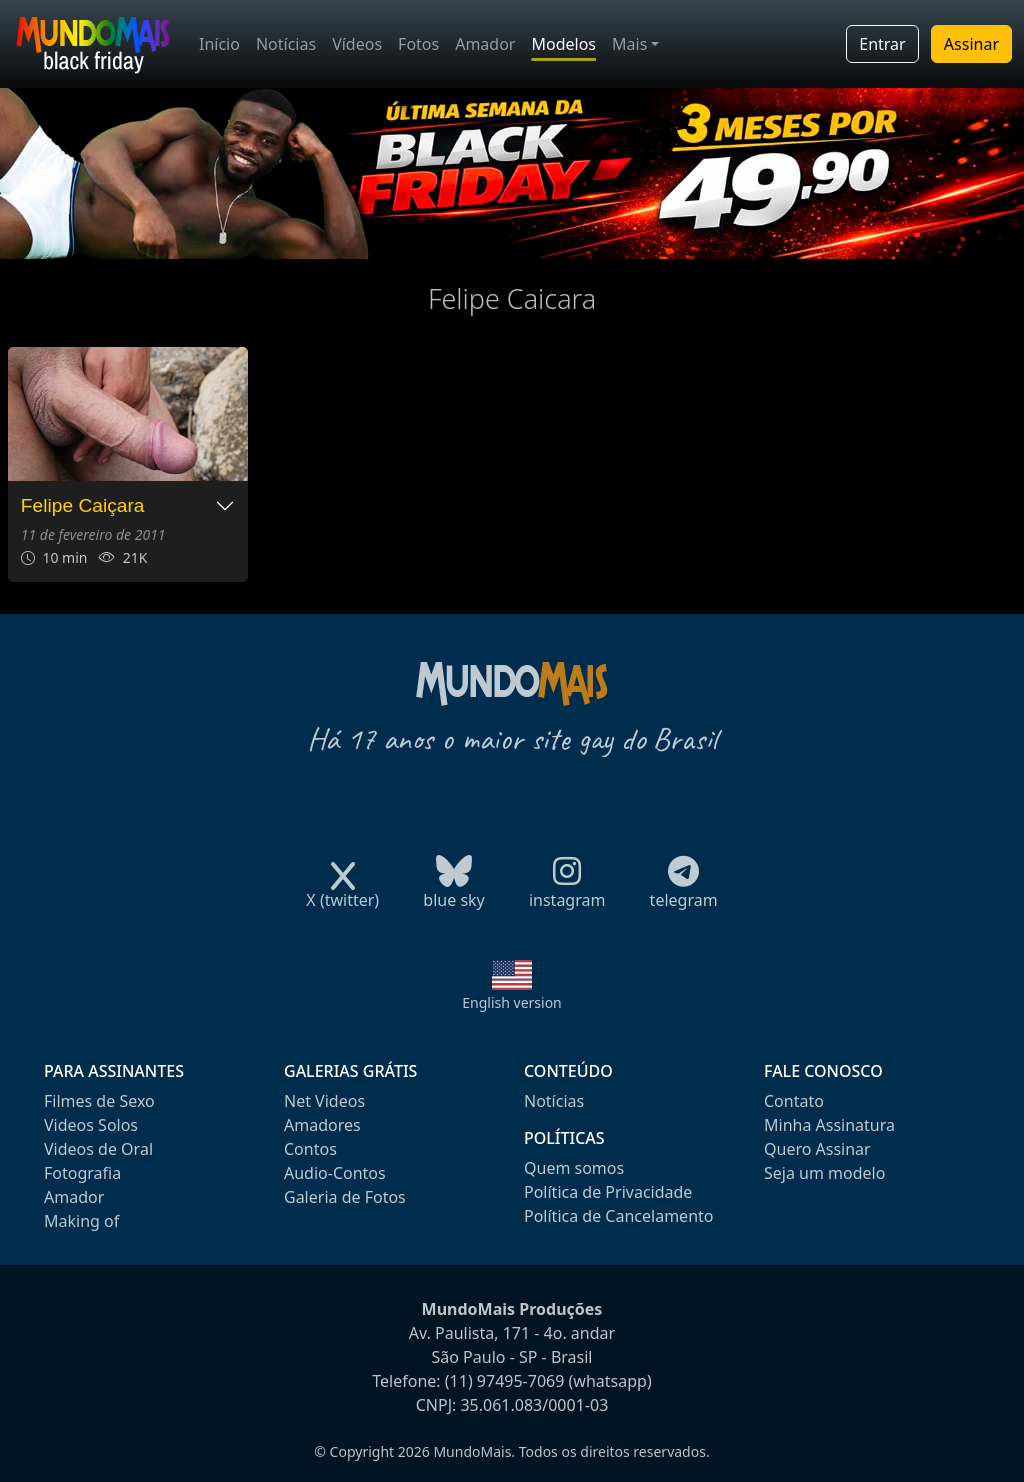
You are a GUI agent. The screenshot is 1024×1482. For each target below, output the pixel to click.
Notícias (286, 44)
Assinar (971, 44)
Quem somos (574, 1168)
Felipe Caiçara (83, 505)
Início (219, 44)
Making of (81, 1221)
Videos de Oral (98, 1149)
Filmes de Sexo (99, 1101)
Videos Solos (91, 1125)
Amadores (322, 1125)
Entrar (882, 44)
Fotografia (82, 1173)
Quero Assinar (817, 1149)
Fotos (418, 44)
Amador (485, 44)
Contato (794, 1101)
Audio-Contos (335, 1173)
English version (512, 1002)
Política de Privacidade (608, 1192)
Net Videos (324, 1101)
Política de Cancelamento (618, 1216)
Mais (629, 44)
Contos (310, 1149)
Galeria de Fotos (345, 1197)
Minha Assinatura (829, 1125)
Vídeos (357, 44)
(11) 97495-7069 (505, 1381)
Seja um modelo (824, 1173)
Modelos (563, 44)
